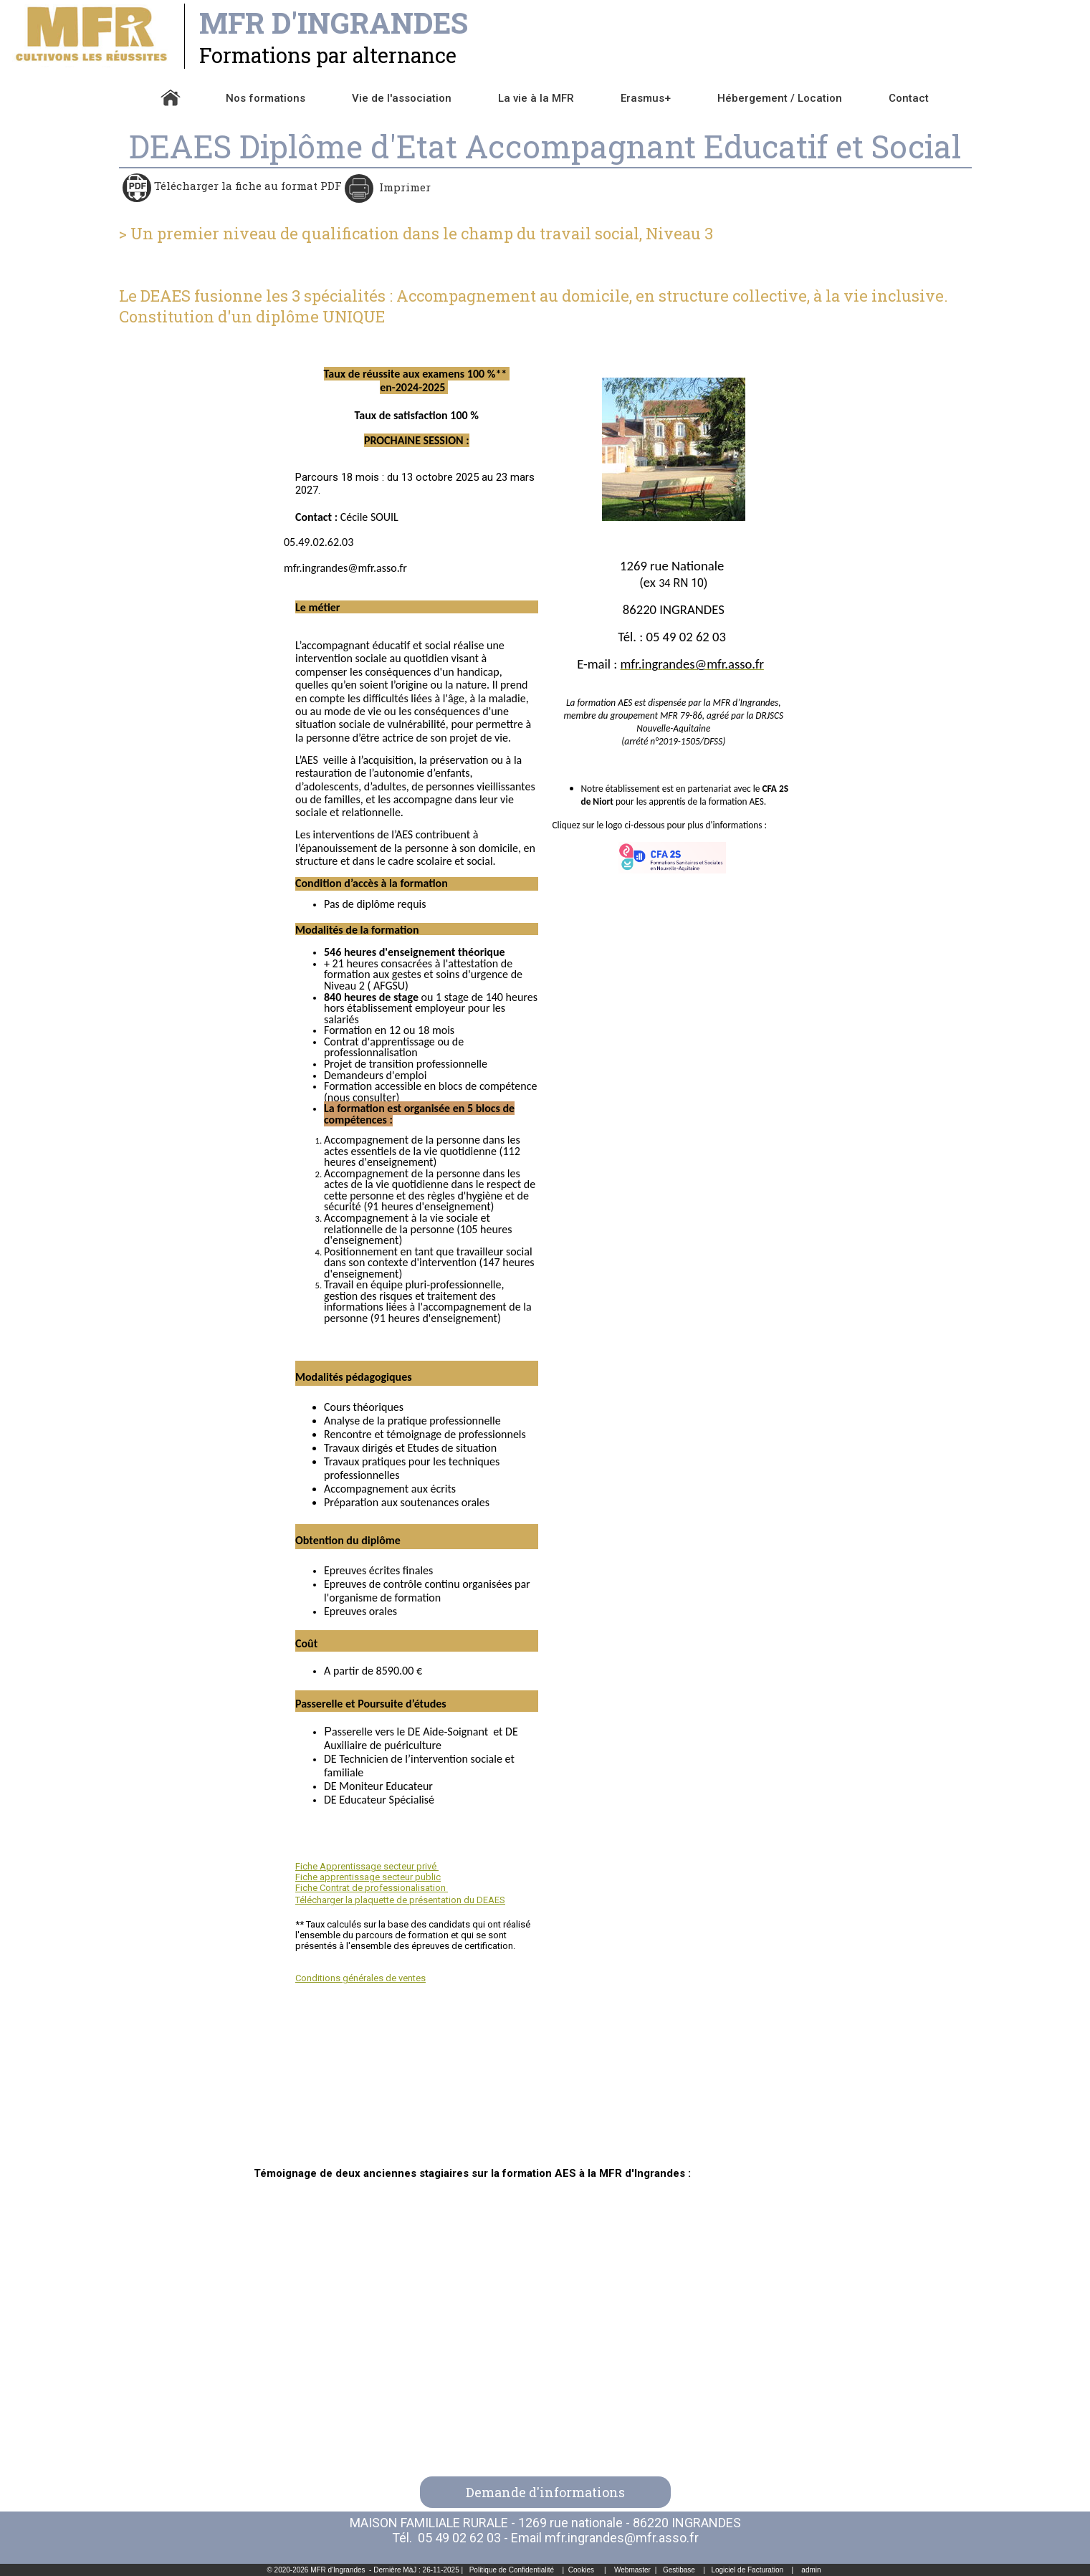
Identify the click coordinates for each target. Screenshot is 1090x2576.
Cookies (581, 2570)
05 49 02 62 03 (459, 2537)
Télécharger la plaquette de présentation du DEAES (400, 1900)
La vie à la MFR (536, 98)
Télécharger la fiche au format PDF (246, 185)
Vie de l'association (401, 98)
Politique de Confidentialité (511, 2570)
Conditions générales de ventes (360, 1978)
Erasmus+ (646, 98)
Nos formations (265, 98)
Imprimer (403, 187)
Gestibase (679, 2570)
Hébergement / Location (779, 98)
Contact (909, 98)
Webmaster (632, 2570)
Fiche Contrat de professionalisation (371, 1887)
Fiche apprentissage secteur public (368, 1877)
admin (811, 2570)
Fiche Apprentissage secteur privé (367, 1866)
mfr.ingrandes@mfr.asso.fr (622, 2537)
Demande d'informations (545, 2492)
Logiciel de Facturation (747, 2570)
